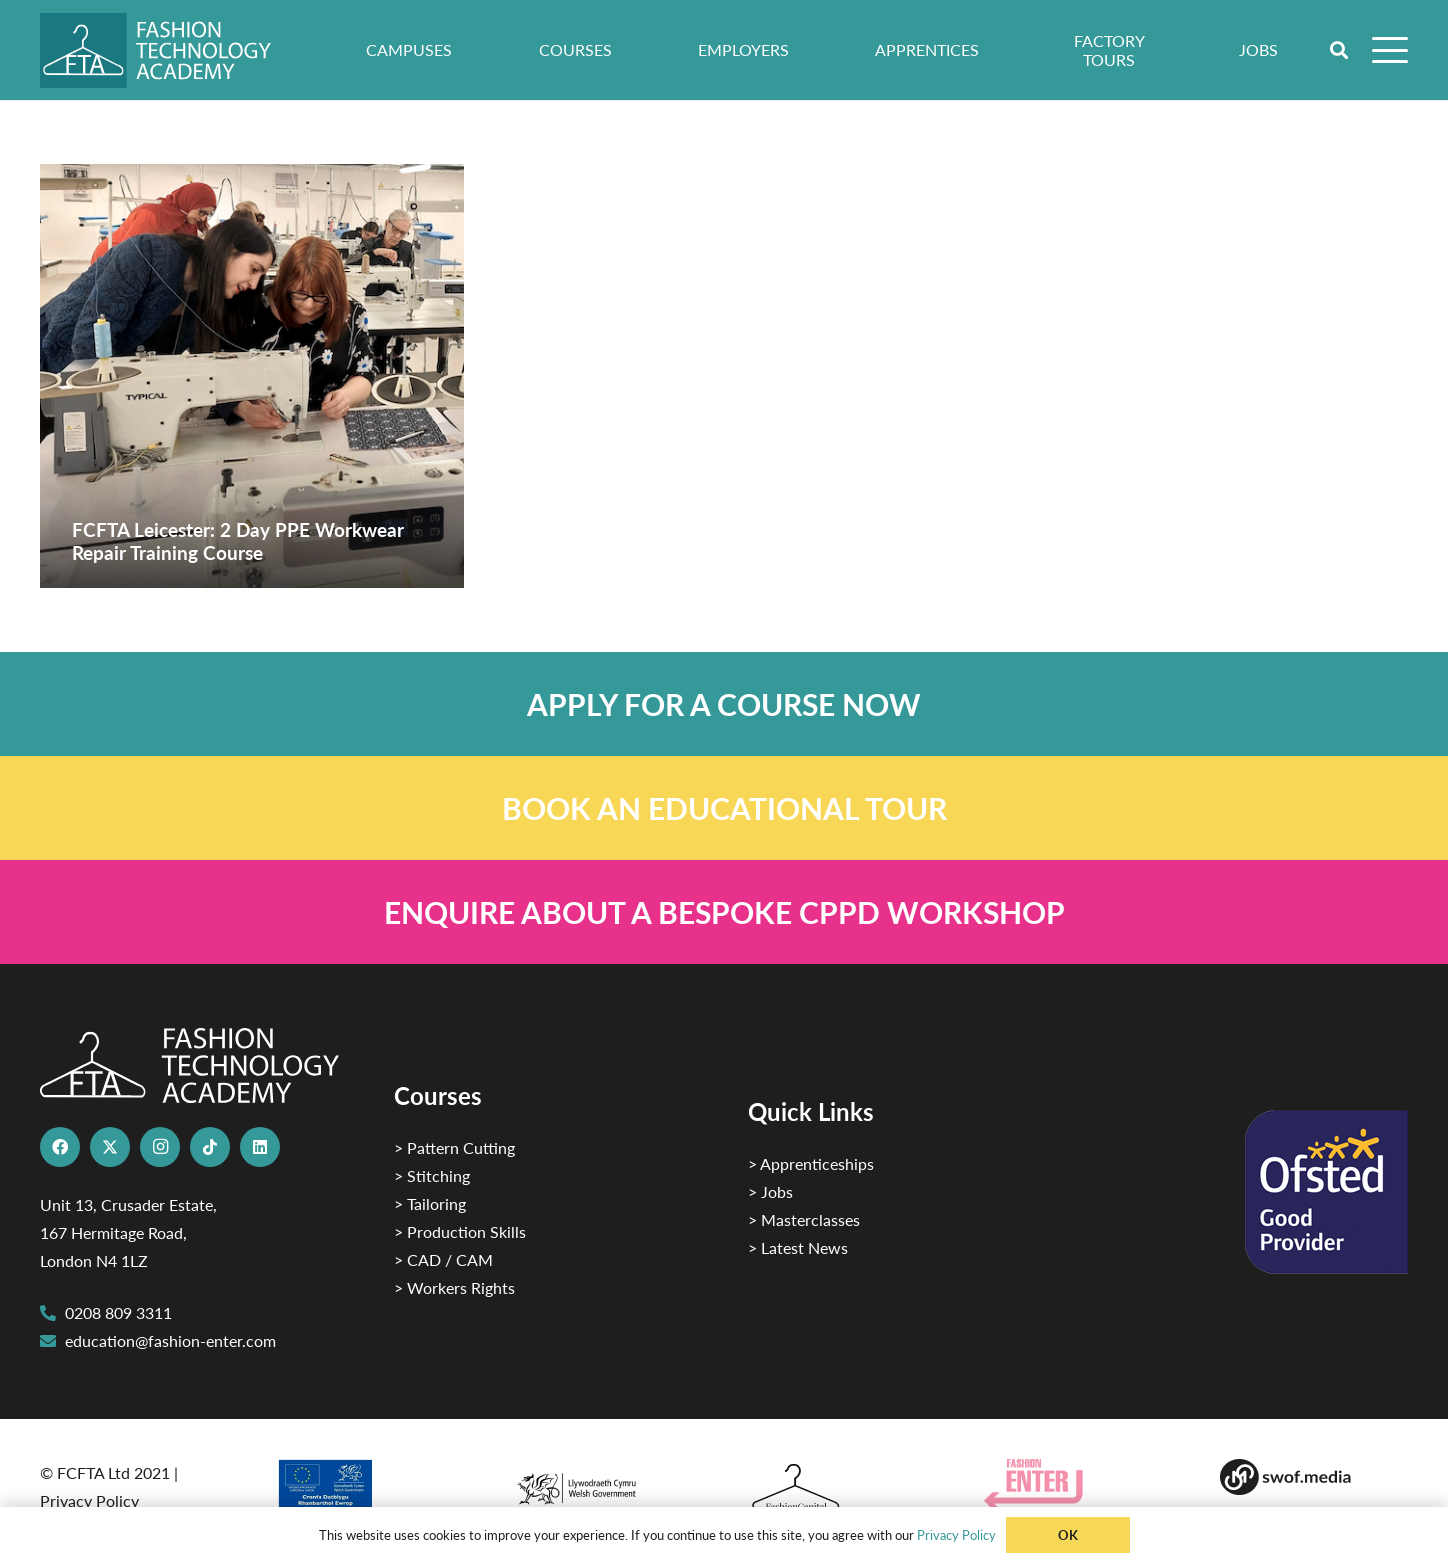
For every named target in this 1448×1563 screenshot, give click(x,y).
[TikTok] (210, 1147)
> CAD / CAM (443, 1259)
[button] (1340, 50)
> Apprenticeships (811, 1163)
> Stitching (432, 1175)
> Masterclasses (804, 1219)
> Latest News (798, 1247)
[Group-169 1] (1314, 1477)
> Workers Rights (454, 1287)
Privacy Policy (89, 1500)
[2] (370, 1491)
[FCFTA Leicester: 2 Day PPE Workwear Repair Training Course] (252, 376)
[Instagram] (160, 1147)
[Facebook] (60, 1147)
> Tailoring (430, 1203)
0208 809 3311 (118, 1312)
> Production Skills (460, 1231)
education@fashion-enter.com (170, 1340)
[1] (606, 1483)
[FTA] (169, 50)
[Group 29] (1078, 1484)
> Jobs (770, 1191)
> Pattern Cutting (454, 1147)
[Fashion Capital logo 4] (842, 1488)
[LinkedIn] (260, 1147)
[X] (110, 1147)
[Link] (724, 704)
